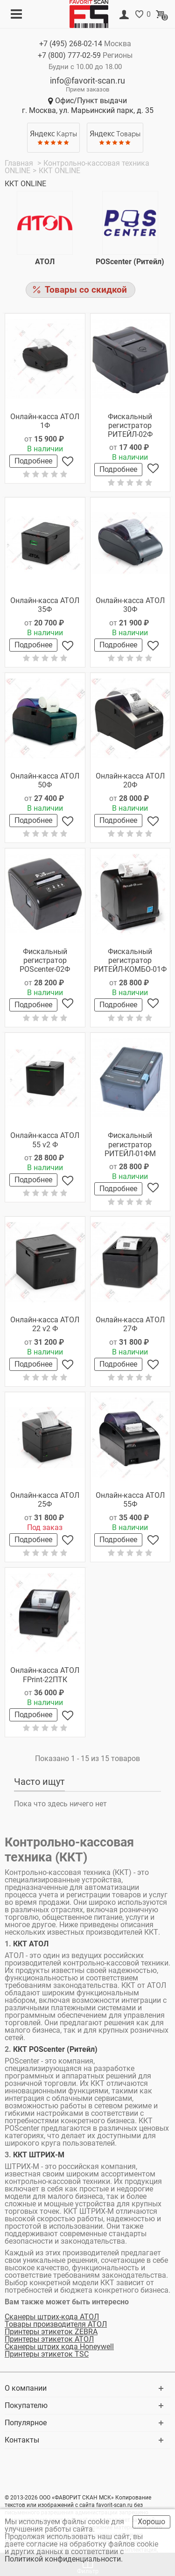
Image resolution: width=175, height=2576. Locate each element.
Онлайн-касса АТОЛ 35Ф (44, 605)
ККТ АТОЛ (31, 1943)
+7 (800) (69, 55)
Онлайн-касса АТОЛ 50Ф (44, 780)
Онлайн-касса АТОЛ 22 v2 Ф (44, 1324)
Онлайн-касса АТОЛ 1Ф (44, 421)
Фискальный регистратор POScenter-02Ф (45, 960)
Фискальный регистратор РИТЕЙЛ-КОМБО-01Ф (130, 960)
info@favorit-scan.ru (87, 80)
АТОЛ (45, 262)
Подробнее (33, 460)
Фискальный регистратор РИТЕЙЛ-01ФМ (130, 1144)
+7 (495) (70, 43)
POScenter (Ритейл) (130, 262)
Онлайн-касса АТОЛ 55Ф (130, 1500)
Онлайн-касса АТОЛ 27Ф (130, 1324)
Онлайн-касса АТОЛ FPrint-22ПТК (44, 1675)
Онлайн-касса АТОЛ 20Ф (130, 780)
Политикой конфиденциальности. (65, 2559)
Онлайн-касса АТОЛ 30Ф (130, 605)
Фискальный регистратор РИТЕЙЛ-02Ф (130, 425)
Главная (20, 163)
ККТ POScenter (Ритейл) (55, 2049)
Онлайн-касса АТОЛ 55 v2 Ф (44, 1140)
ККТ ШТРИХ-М (37, 2154)
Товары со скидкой (86, 290)
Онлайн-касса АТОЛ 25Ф (44, 1500)
